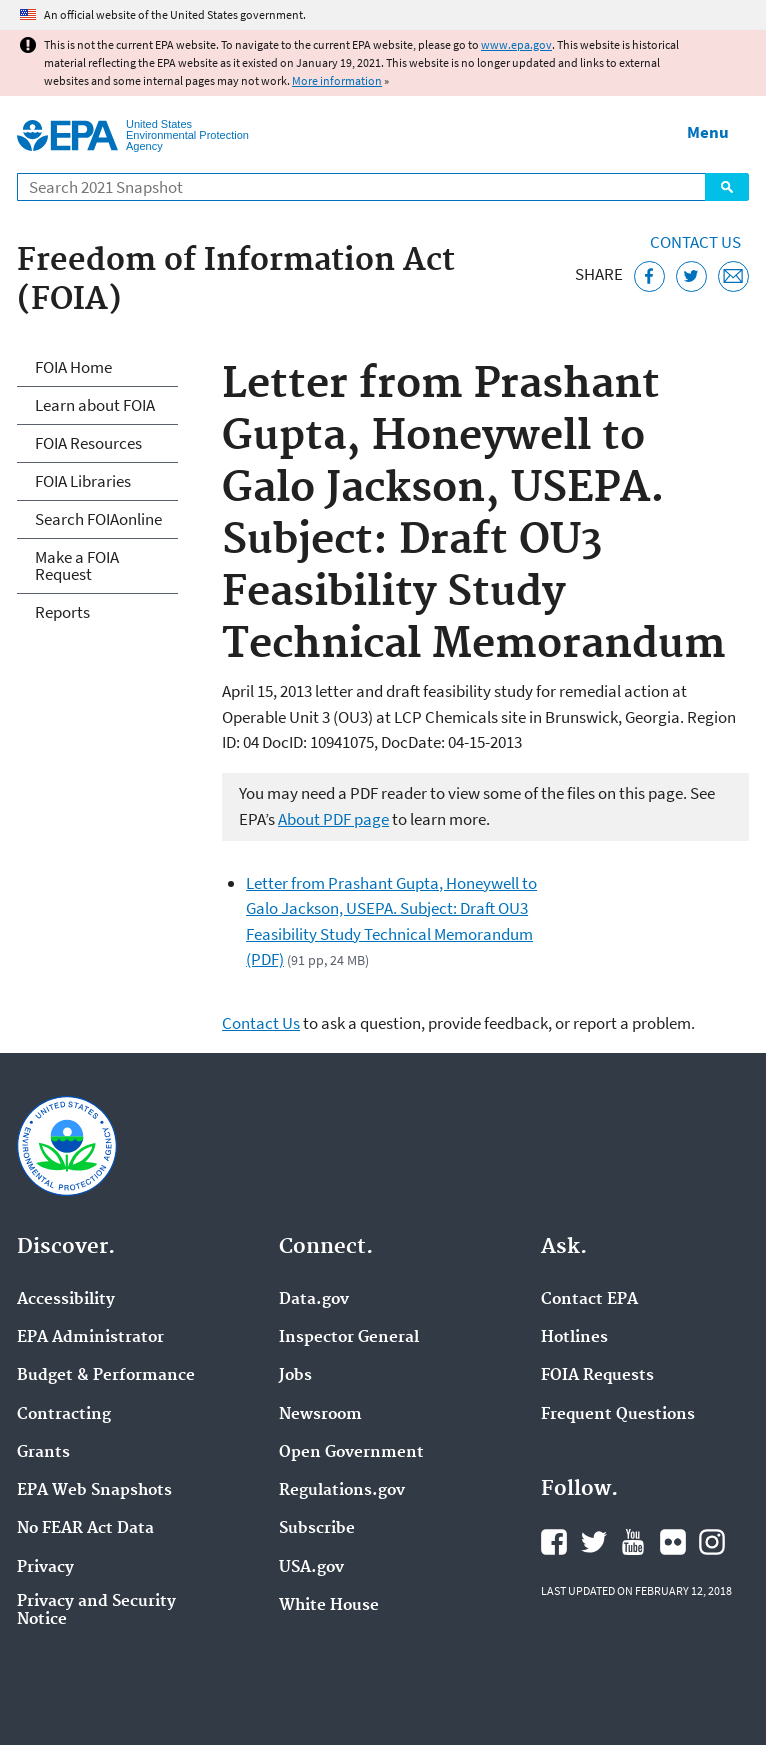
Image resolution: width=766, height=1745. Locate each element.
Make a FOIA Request (77, 565)
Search (727, 187)
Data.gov (314, 1300)
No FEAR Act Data (85, 1529)
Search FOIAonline (98, 519)
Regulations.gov (342, 1491)
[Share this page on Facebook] (649, 276)
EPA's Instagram (712, 1542)
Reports (62, 612)
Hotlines (574, 1338)
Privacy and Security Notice (96, 1611)
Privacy (45, 1568)
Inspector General (349, 1338)
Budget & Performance (106, 1376)
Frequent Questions (618, 1415)
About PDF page (333, 819)
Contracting (64, 1415)
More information (337, 80)
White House (329, 1606)
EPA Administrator (90, 1338)
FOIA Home (73, 367)
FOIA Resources (88, 443)
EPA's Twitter (594, 1542)
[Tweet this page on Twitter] (691, 276)
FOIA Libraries (83, 481)
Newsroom (320, 1415)
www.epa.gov (516, 44)
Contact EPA (589, 1300)
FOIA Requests (597, 1376)
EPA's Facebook (554, 1542)
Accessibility (66, 1300)
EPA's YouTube (633, 1542)
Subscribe (317, 1529)
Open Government (351, 1453)
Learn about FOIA (95, 405)
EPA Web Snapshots (94, 1491)
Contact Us (695, 242)
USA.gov (311, 1568)
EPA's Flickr (673, 1542)
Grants (43, 1453)
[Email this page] (733, 276)
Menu (708, 132)
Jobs (295, 1376)
